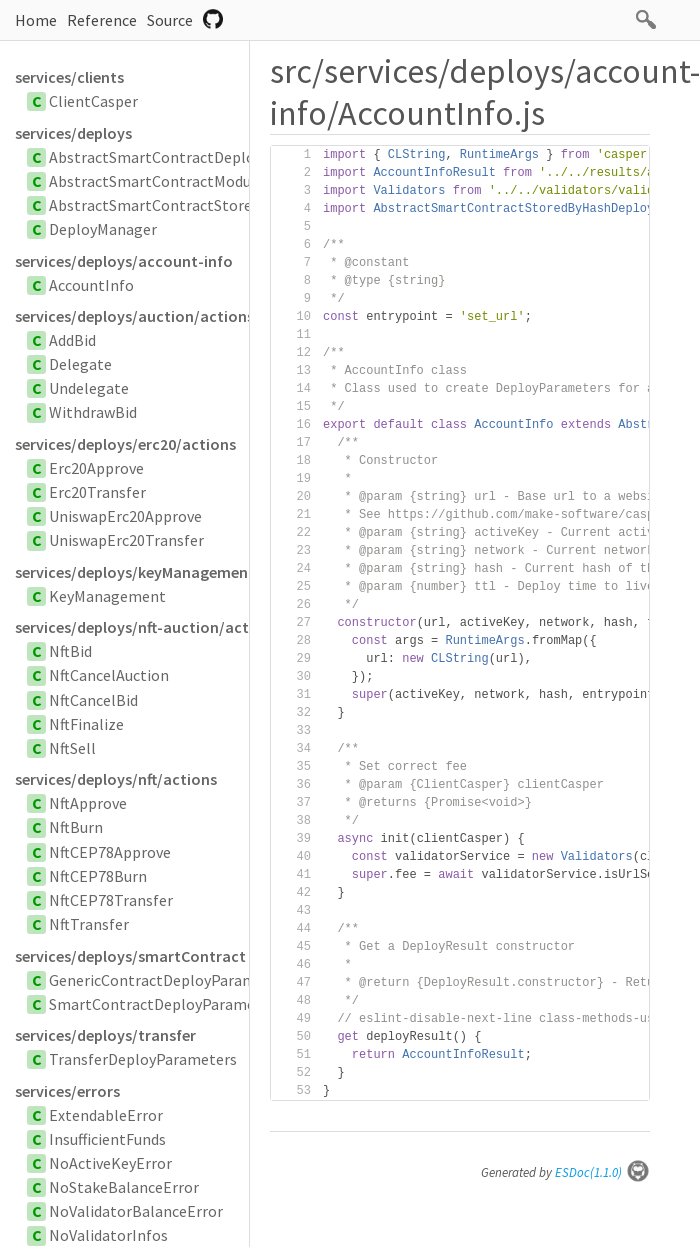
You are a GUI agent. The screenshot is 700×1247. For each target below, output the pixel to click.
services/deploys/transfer (105, 1035)
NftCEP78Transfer (111, 900)
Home (36, 20)
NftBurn (76, 827)
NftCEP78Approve (110, 852)
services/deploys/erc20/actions (125, 444)
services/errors (67, 1091)
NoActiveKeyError (110, 1163)
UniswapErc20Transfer (126, 540)
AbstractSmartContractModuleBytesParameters (216, 181)
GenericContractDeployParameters (170, 980)
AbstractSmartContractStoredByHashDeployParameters (245, 205)
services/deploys (73, 133)
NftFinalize (86, 724)
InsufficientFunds (107, 1139)
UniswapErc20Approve (125, 516)
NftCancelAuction (109, 675)
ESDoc (602, 1172)
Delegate (80, 364)
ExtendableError (106, 1115)
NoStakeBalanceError (124, 1187)
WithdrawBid (93, 412)
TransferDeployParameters (143, 1059)
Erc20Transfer (97, 492)
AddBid (72, 340)
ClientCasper (93, 101)
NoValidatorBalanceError (136, 1211)
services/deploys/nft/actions (116, 779)
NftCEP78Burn (98, 876)
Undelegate (89, 388)
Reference (102, 20)
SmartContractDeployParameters (166, 1004)
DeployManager (103, 229)
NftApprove (88, 803)
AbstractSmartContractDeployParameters (196, 157)
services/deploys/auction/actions (132, 316)
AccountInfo (91, 285)
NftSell (72, 748)
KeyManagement (107, 596)
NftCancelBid (93, 700)
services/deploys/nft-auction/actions (132, 627)
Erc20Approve (96, 468)
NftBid (70, 651)
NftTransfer (89, 924)
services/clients (69, 77)
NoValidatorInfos (108, 1235)
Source (170, 20)
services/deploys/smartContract (130, 956)
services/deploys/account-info (124, 261)
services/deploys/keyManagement (132, 572)
